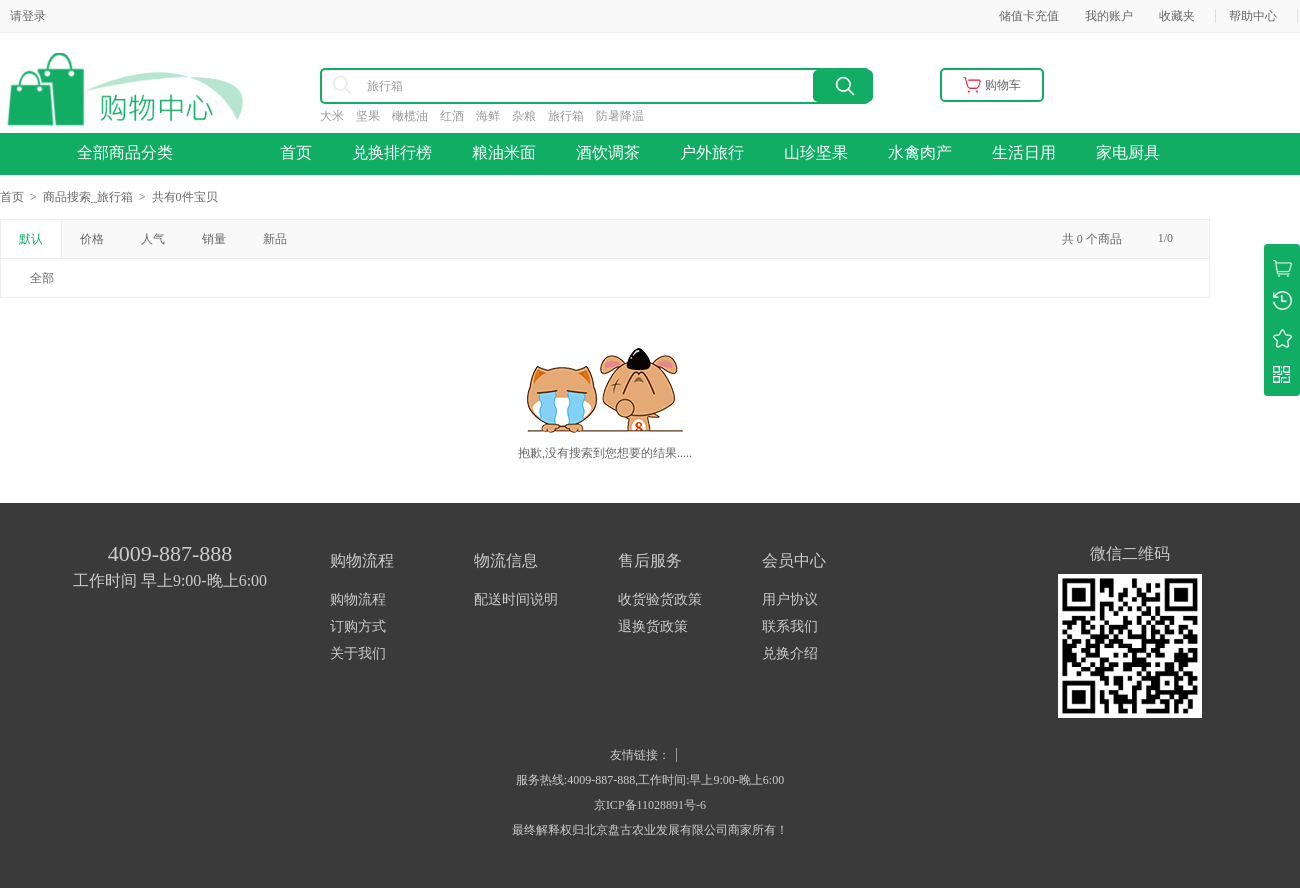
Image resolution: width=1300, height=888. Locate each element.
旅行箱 (572, 116)
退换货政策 (653, 626)
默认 (31, 239)
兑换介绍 (790, 653)
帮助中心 (1253, 16)
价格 (92, 239)
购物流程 (358, 599)
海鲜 (494, 116)
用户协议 (790, 599)
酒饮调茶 (608, 152)
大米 (338, 116)
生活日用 (1024, 152)
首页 (296, 152)
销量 (214, 239)
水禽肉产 (920, 152)
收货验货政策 (660, 599)
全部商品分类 (131, 152)
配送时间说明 (516, 599)
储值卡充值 (1029, 16)
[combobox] (510, 86)
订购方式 (358, 626)
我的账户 (1109, 16)
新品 (275, 239)
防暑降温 (626, 116)
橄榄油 (416, 116)
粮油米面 (504, 152)
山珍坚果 (816, 152)
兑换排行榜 (392, 152)
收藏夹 (1177, 16)
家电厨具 (1128, 152)
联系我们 (790, 626)
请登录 (28, 16)
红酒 (458, 116)
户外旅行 (712, 152)
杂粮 (530, 116)
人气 (153, 239)
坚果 (374, 116)
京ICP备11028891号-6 (650, 805)
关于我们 (358, 653)
